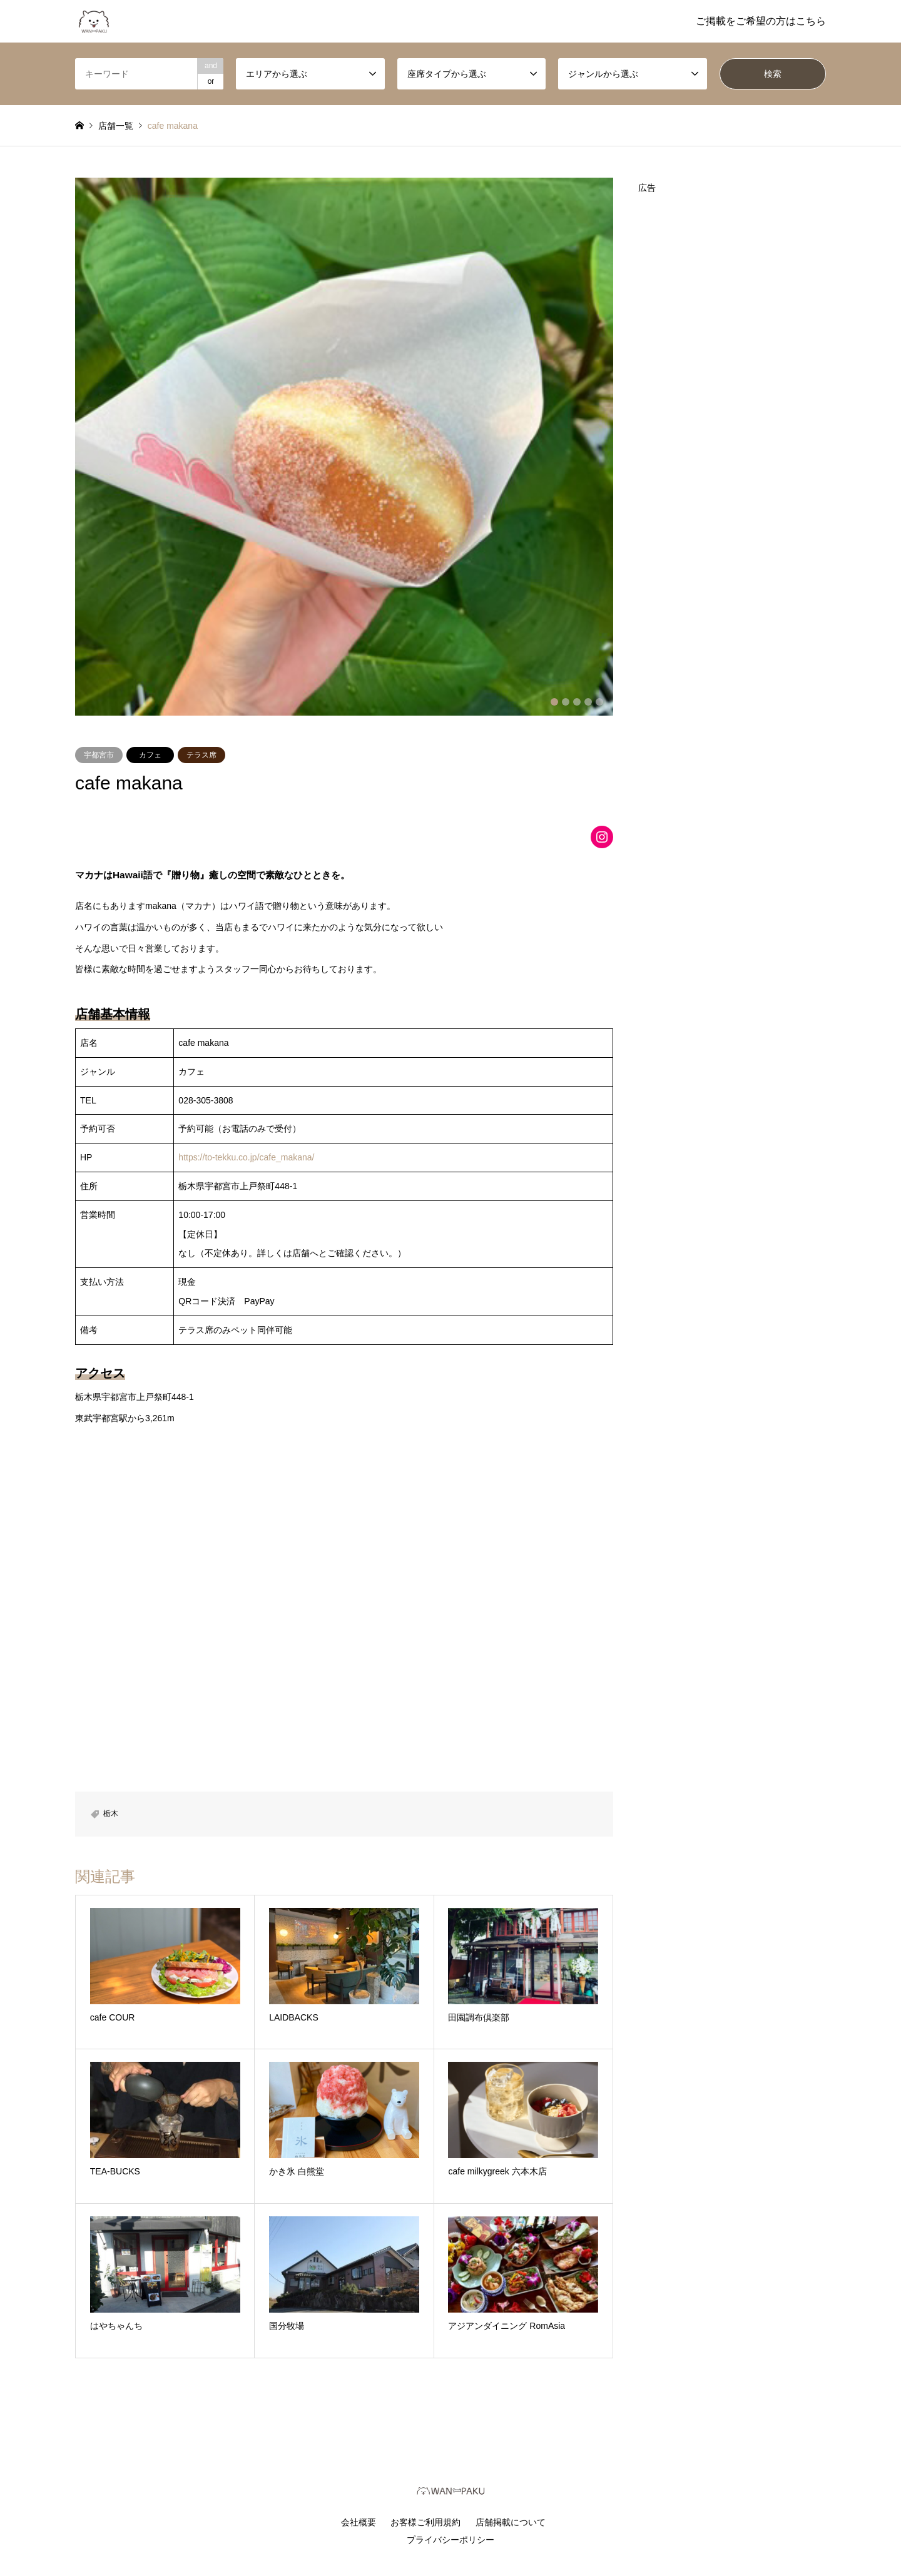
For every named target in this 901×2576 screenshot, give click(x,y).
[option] (344, 447)
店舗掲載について (511, 2522)
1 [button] (554, 702)
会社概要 (358, 2522)
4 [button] (588, 702)
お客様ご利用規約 (425, 2522)
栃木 (110, 1813)
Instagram (79, 2513)
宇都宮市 (99, 755)
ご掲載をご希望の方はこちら (761, 21)
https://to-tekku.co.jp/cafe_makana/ (246, 1157)
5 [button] (599, 702)
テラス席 (201, 755)
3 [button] (577, 702)
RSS (95, 2513)
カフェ (150, 755)
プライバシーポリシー (450, 2540)
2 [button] (565, 702)
